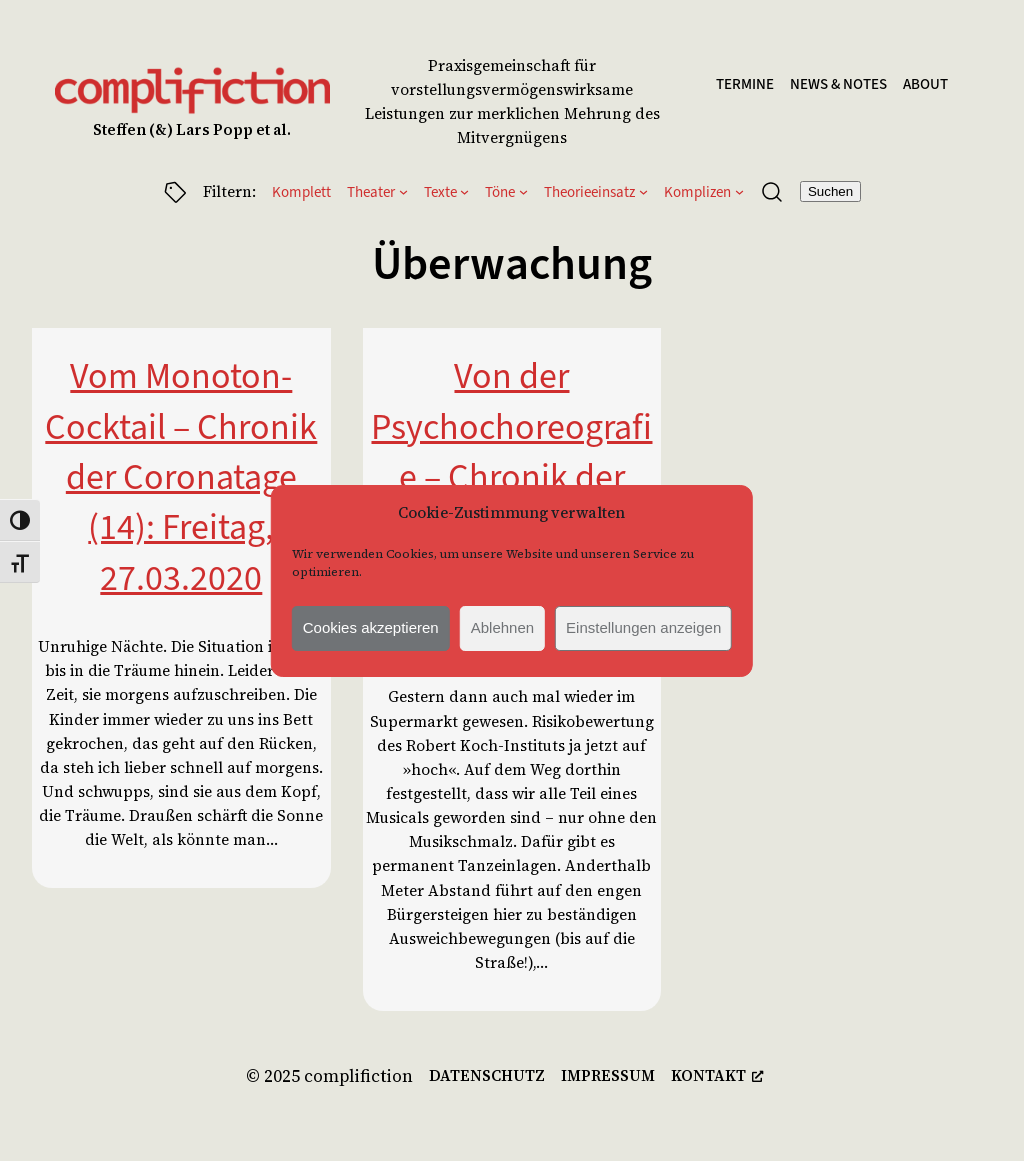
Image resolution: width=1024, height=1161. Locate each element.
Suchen (830, 191)
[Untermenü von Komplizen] (739, 191)
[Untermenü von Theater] (403, 191)
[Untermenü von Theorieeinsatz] (643, 191)
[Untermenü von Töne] (523, 191)
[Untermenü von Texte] (464, 191)
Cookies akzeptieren (371, 627)
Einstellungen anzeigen (643, 627)
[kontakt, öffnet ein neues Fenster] (717, 1076)
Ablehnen (502, 627)
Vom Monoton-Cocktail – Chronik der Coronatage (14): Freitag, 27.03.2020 (181, 477)
